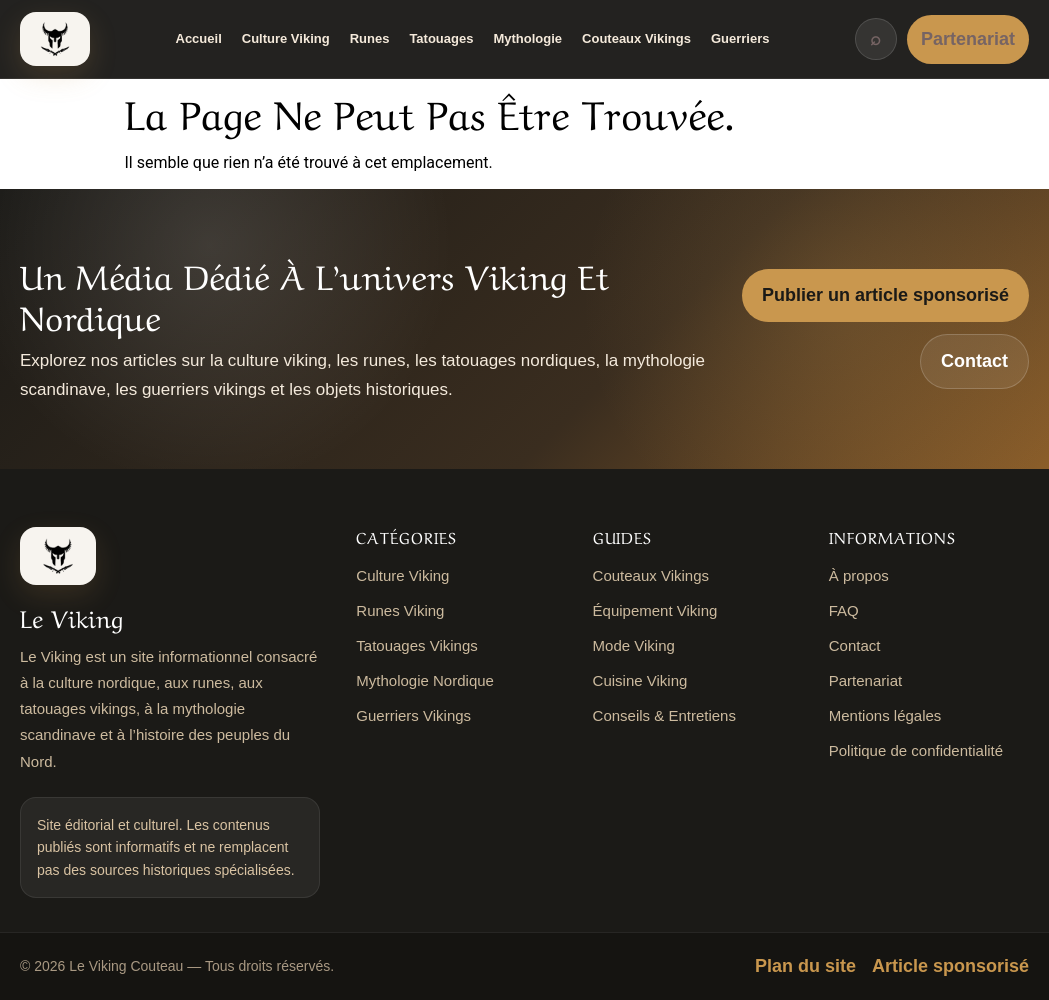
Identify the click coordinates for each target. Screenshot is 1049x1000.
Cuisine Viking (640, 680)
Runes (370, 38)
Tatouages (441, 38)
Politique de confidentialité (916, 750)
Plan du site (805, 966)
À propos (859, 575)
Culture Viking (286, 38)
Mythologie (527, 38)
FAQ (844, 610)
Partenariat (968, 39)
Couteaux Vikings (636, 38)
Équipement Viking (655, 610)
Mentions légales (885, 715)
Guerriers (740, 38)
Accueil (199, 38)
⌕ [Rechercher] (875, 39)
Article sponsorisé (950, 966)
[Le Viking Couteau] (55, 39)
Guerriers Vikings (413, 715)
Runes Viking (400, 610)
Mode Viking (634, 645)
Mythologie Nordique (425, 680)
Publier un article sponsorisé (885, 295)
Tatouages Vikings (416, 645)
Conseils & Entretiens (664, 715)
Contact (974, 361)
